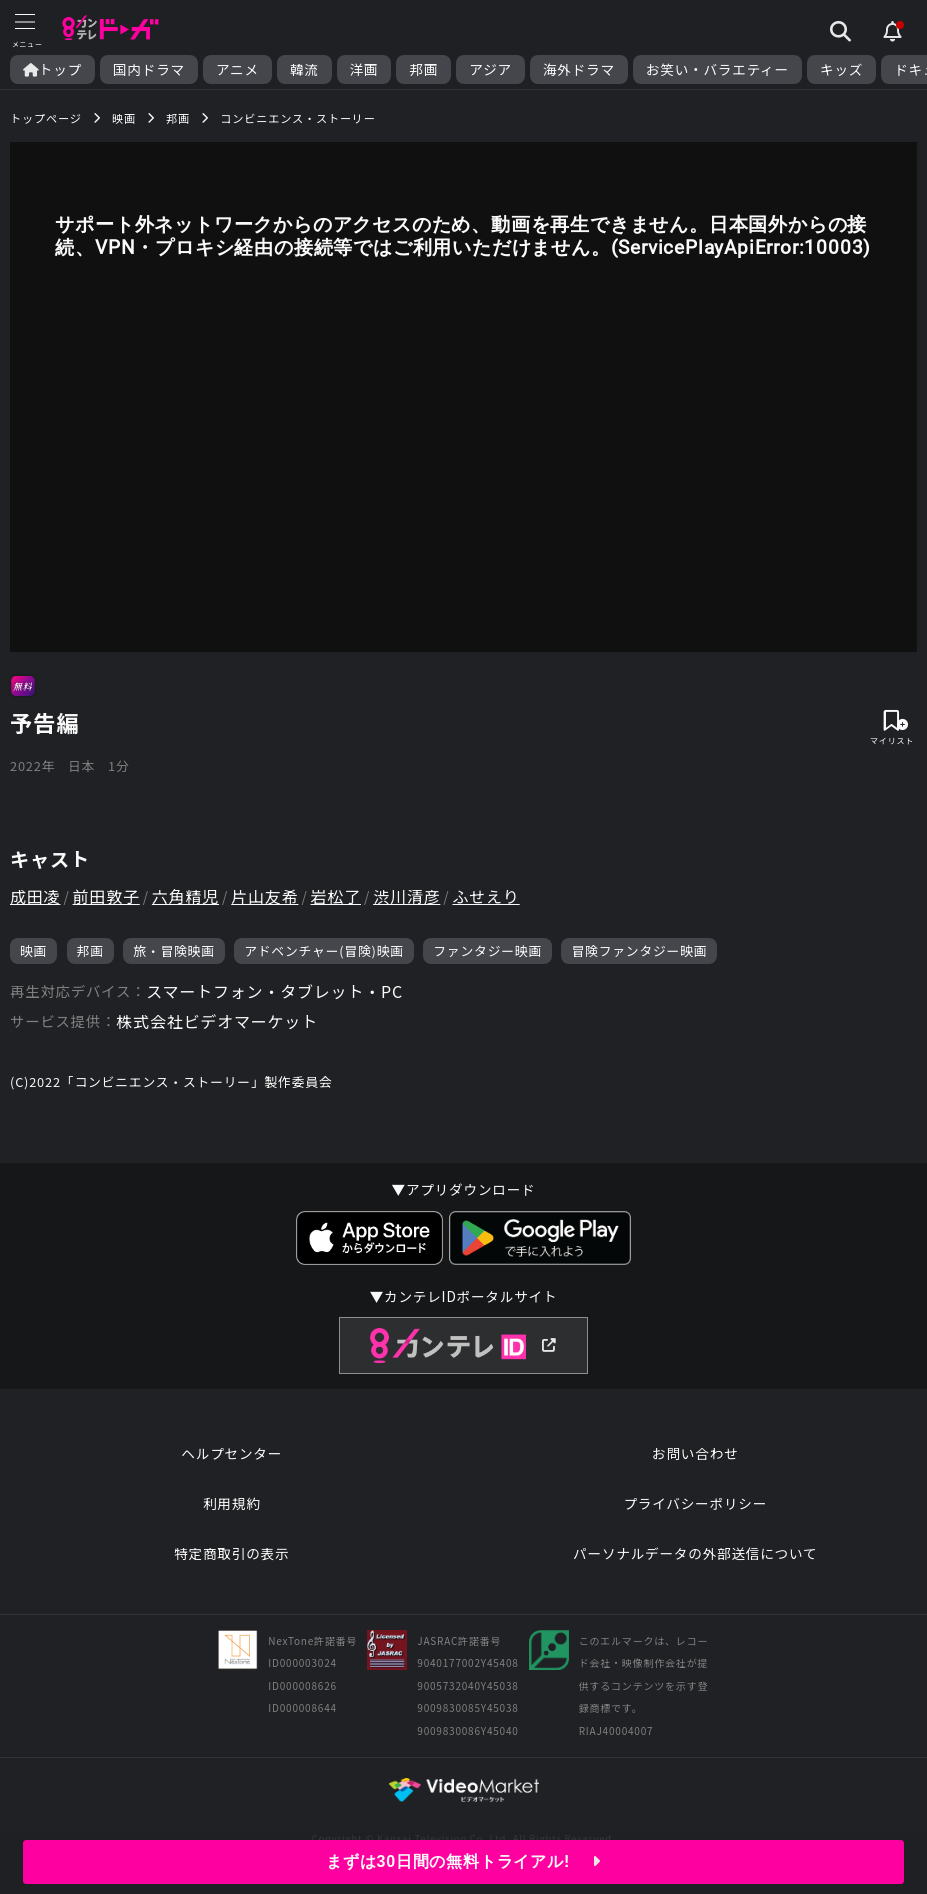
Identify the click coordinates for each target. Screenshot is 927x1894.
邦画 (423, 69)
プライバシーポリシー (695, 1503)
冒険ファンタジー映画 (639, 950)
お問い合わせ (695, 1453)
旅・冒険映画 (174, 950)
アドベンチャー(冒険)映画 (324, 950)
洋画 (364, 69)
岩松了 (336, 896)
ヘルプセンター (231, 1453)
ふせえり (485, 896)
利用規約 (232, 1503)
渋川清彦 (406, 896)
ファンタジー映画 (487, 950)
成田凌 (35, 896)
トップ (52, 69)
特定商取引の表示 (231, 1553)
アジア (490, 69)
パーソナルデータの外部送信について (695, 1553)
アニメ (237, 69)
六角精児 (185, 896)
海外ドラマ (579, 69)
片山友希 (264, 896)
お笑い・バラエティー (717, 69)
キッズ (841, 69)
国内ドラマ (149, 69)
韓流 (304, 69)
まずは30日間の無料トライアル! (463, 1861)
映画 (33, 950)
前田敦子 (106, 896)
